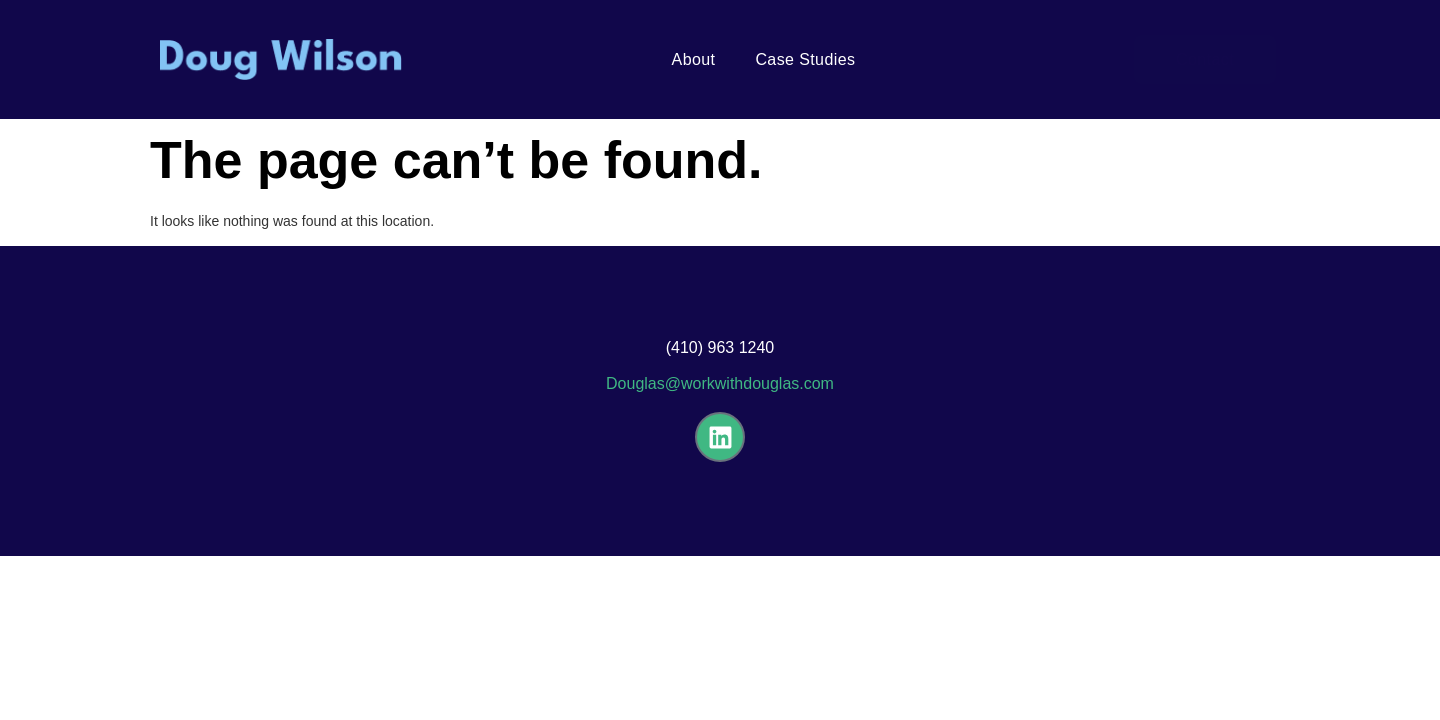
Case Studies (805, 59)
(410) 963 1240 (720, 347)
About (694, 59)
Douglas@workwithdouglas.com (720, 383)
